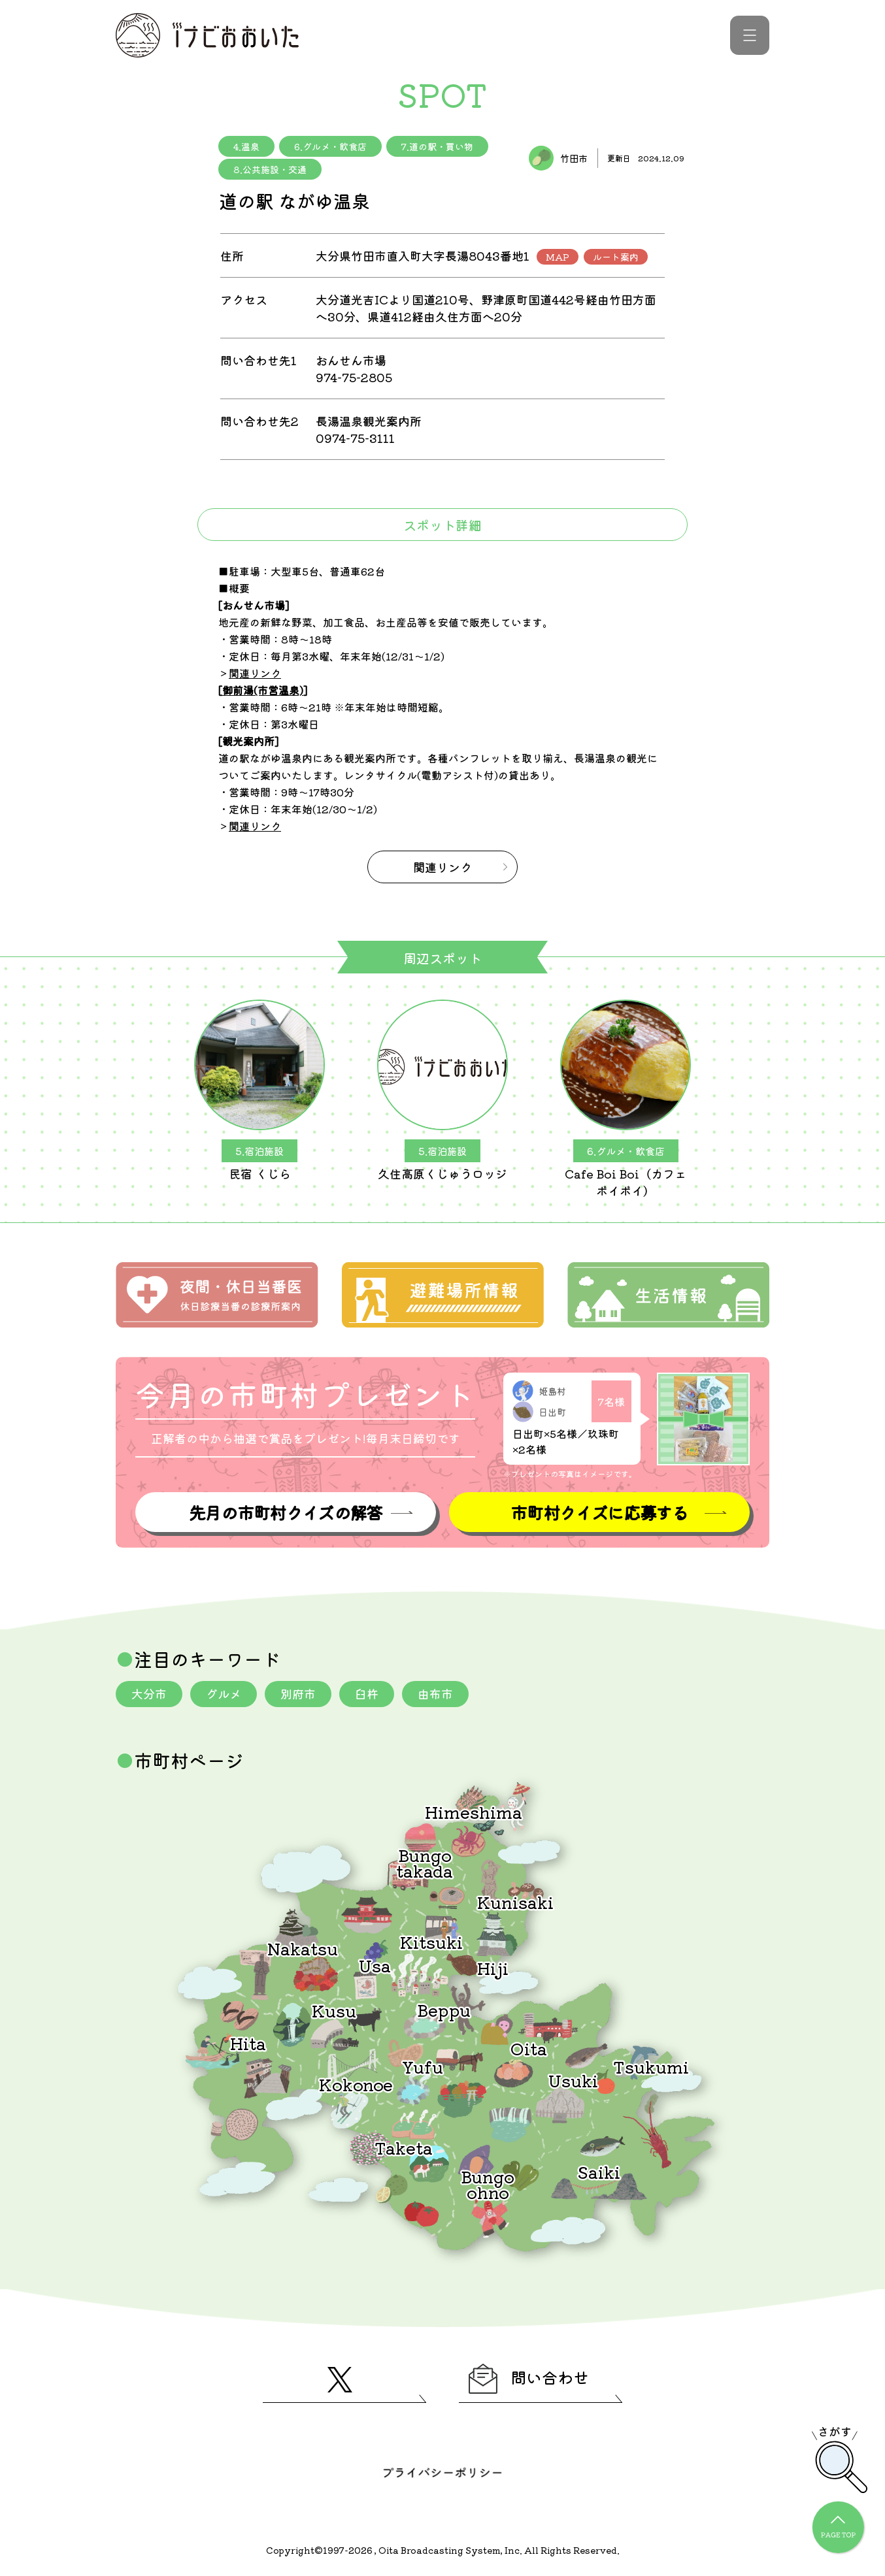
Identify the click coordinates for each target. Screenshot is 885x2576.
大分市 (149, 1693)
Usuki (573, 2080)
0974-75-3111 (355, 437)
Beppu (444, 2009)
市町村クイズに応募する (599, 1512)
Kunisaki (515, 1901)
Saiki (598, 2171)
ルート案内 (616, 256)
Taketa (404, 2147)
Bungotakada (424, 1862)
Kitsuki (431, 1941)
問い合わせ (529, 2379)
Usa (375, 1965)
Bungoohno (487, 2184)
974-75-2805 (354, 376)
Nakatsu (302, 1948)
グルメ (223, 1693)
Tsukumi (651, 2066)
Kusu (334, 2010)
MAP (557, 256)
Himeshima (473, 1811)
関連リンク (255, 673)
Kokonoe (356, 2084)
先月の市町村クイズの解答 (285, 1512)
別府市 (298, 1693)
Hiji (493, 1967)
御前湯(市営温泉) (262, 690)
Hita (248, 2042)
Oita (528, 2048)
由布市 (435, 1693)
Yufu (422, 2066)
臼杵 (366, 1693)
